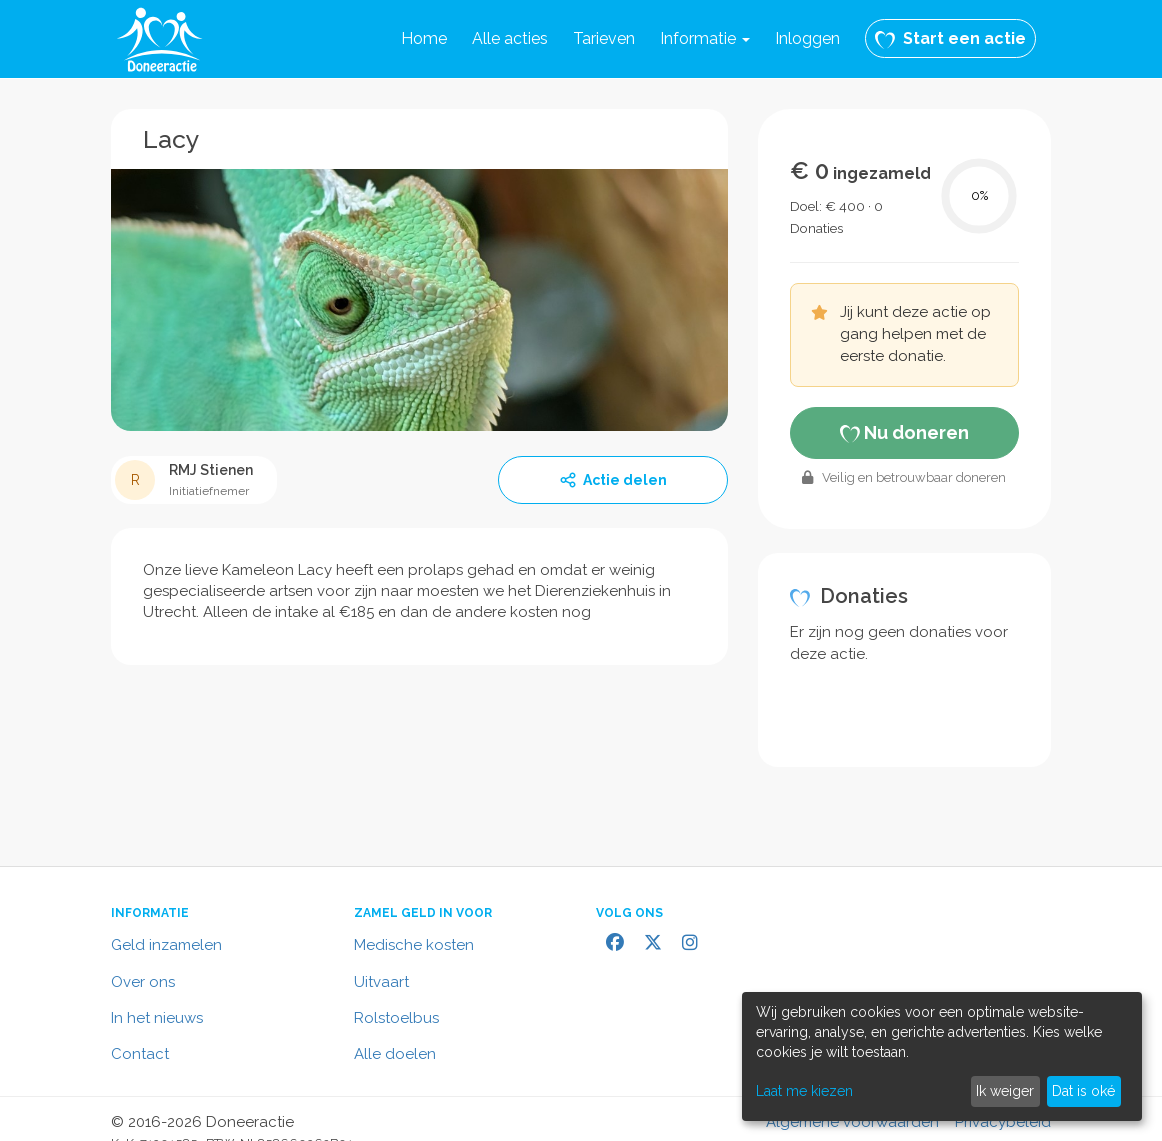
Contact (140, 1054)
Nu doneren (904, 432)
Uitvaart (381, 982)
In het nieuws (157, 1018)
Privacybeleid (1003, 1122)
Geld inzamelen (166, 945)
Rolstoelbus (396, 1018)
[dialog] (942, 1056)
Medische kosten (414, 945)
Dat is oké (1083, 1091)
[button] (705, 39)
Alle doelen (395, 1054)
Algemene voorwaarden (852, 1122)
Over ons (143, 982)
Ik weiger (1005, 1091)
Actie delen (613, 480)
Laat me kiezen (804, 1091)
